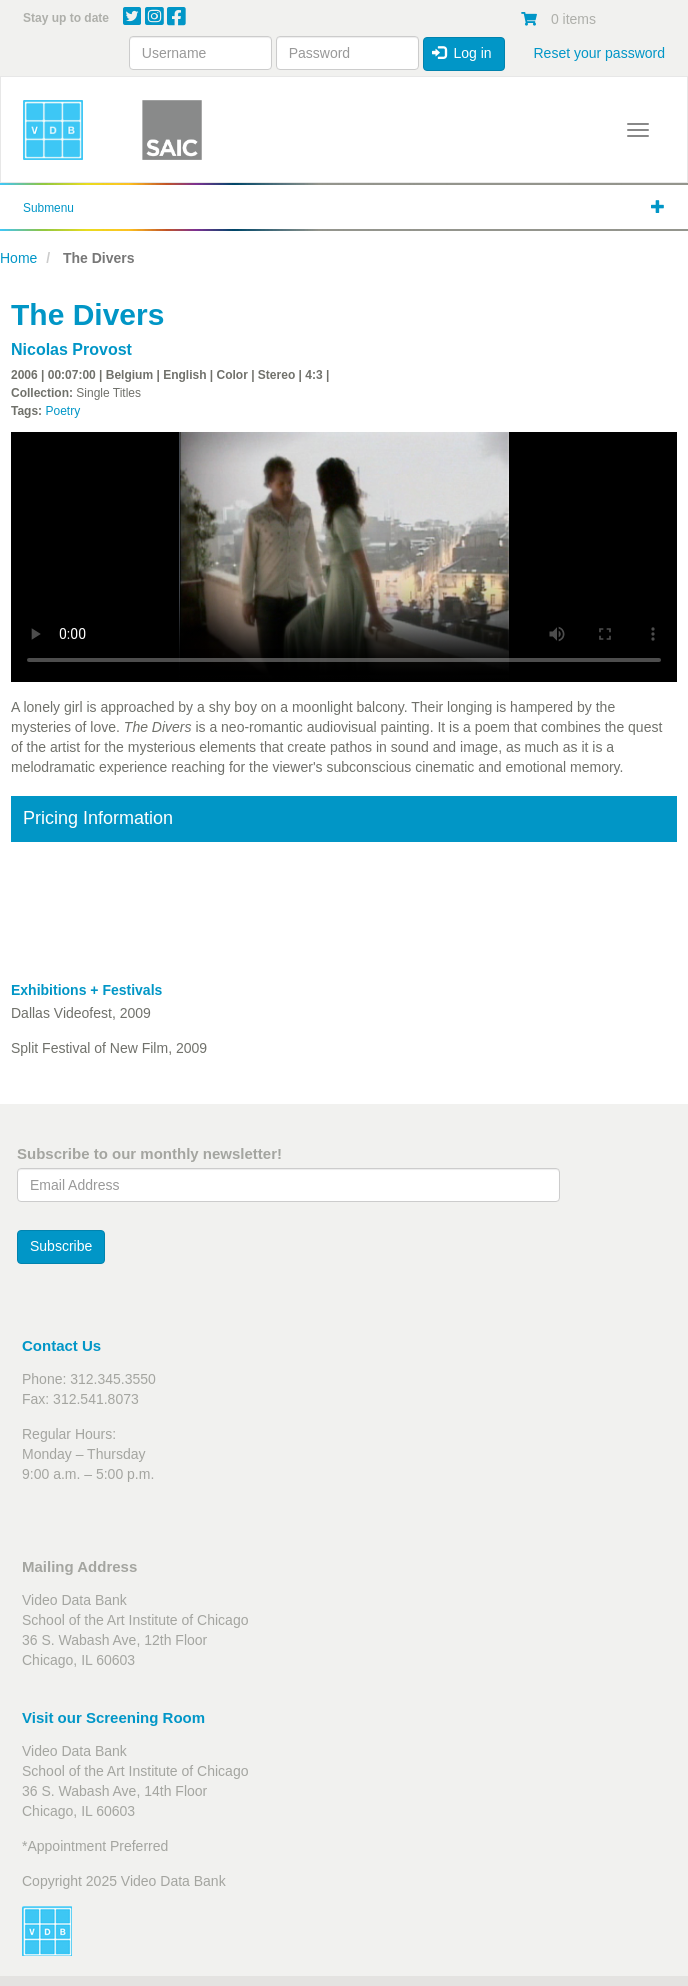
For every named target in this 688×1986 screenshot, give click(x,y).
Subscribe (61, 1246)
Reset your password (599, 53)
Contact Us (61, 1345)
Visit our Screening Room (113, 1717)
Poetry (62, 411)
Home (18, 258)
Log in (462, 53)
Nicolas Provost (71, 349)
